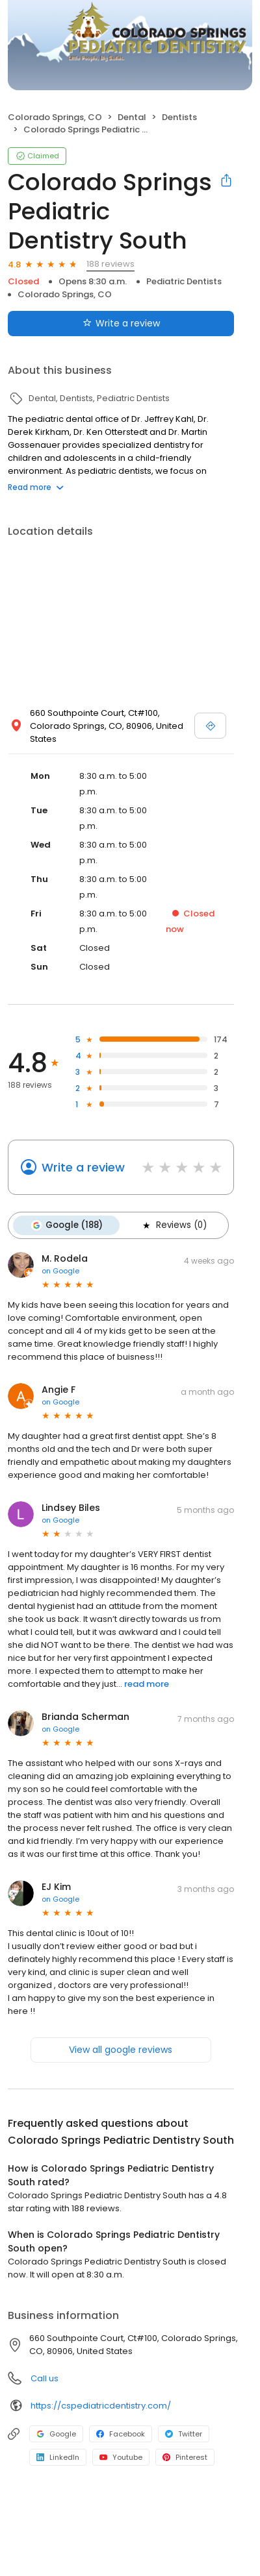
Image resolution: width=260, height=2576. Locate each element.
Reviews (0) (173, 1225)
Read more (36, 487)
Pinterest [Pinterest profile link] (184, 2457)
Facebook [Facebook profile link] (120, 2434)
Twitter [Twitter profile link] (183, 2434)
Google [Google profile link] (56, 2434)
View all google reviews (120, 2049)
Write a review (83, 1167)
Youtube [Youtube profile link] (120, 2457)
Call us (44, 2378)
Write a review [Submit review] (121, 323)
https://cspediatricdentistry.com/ (101, 2405)
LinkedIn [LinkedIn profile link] (57, 2457)
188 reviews (110, 264)
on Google (60, 1271)
